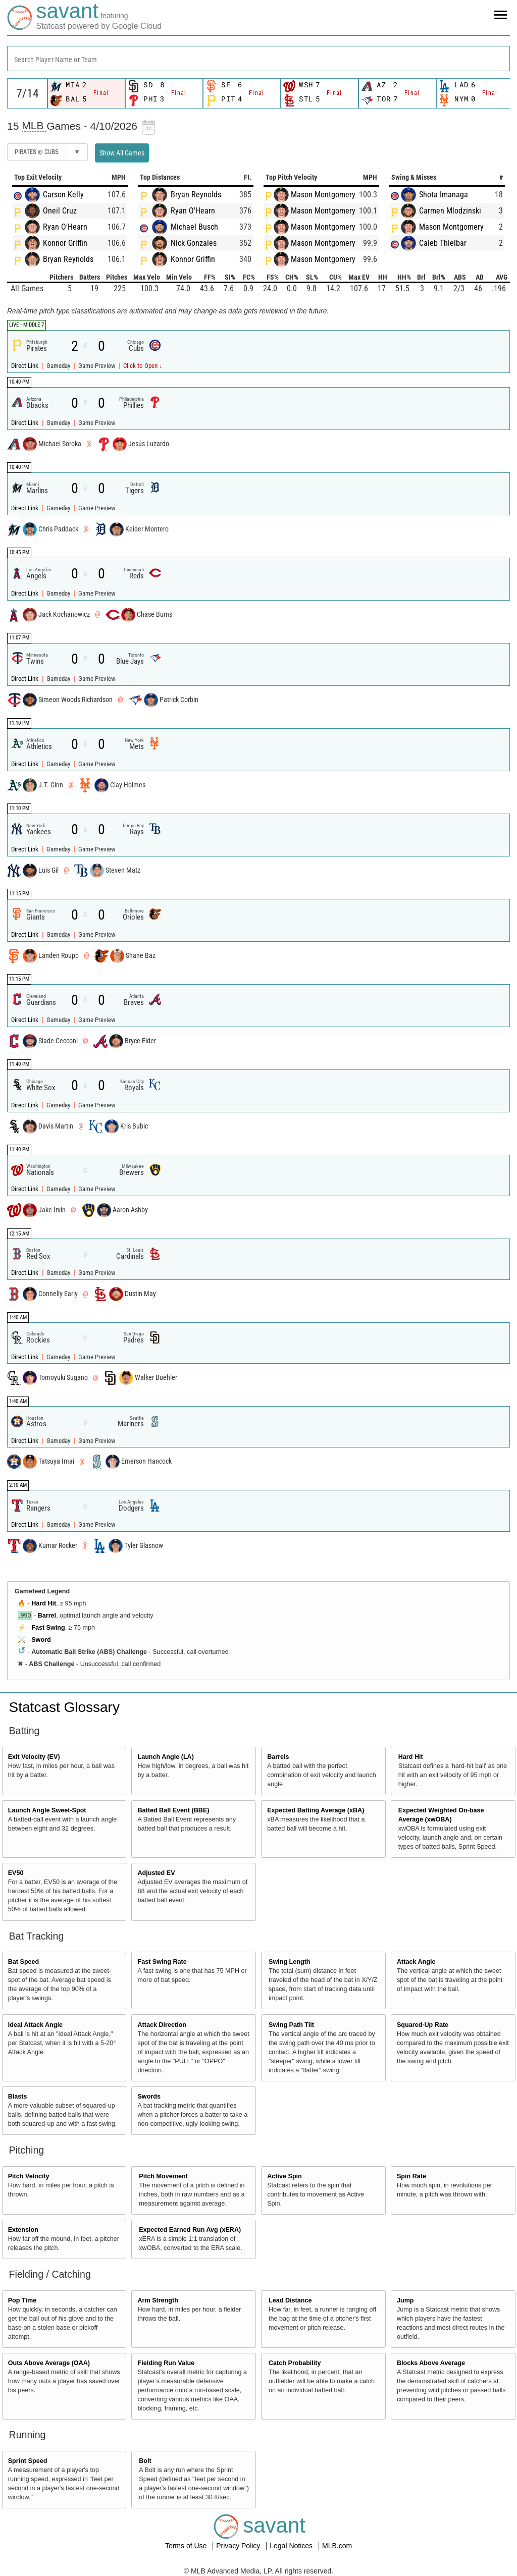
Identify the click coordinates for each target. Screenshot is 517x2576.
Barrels (278, 1756)
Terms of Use (187, 2546)
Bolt (145, 2460)
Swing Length (290, 1961)
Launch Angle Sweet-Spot (47, 1810)
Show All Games (121, 153)
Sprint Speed (27, 2460)
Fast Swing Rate (161, 1961)
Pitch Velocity (28, 2176)
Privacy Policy (239, 2546)
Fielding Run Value (165, 2363)
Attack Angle (416, 1961)
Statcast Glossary (64, 1707)
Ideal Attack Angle (35, 2024)
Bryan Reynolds (68, 259)
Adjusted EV (156, 1872)
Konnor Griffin (65, 243)
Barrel (47, 1615)
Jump (405, 2300)
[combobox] (258, 58)
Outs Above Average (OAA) (49, 2363)
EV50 (16, 1872)
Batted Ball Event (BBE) (173, 1810)
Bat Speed (23, 1961)
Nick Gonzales (194, 243)
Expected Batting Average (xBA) (315, 1810)
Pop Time (22, 2300)
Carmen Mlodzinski (450, 211)
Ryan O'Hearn (65, 227)
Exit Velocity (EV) (34, 1756)
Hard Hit (43, 1603)
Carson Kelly (63, 194)
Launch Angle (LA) (165, 1756)
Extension (23, 2229)
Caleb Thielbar (443, 243)
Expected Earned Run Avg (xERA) (190, 2229)
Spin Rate (411, 2176)
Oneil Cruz (60, 211)
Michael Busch (194, 227)
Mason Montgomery (323, 194)
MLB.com (337, 2546)
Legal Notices (292, 2546)
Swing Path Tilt (291, 2024)
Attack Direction (161, 2024)
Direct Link (25, 365)
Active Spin (284, 2176)
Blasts (17, 2096)
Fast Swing (48, 1627)
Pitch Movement (163, 2176)
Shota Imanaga (443, 194)
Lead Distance (290, 2300)
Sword (40, 1639)
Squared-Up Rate (422, 2024)
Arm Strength (157, 2300)
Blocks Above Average (431, 2363)
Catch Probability (295, 2363)
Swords (149, 2096)
